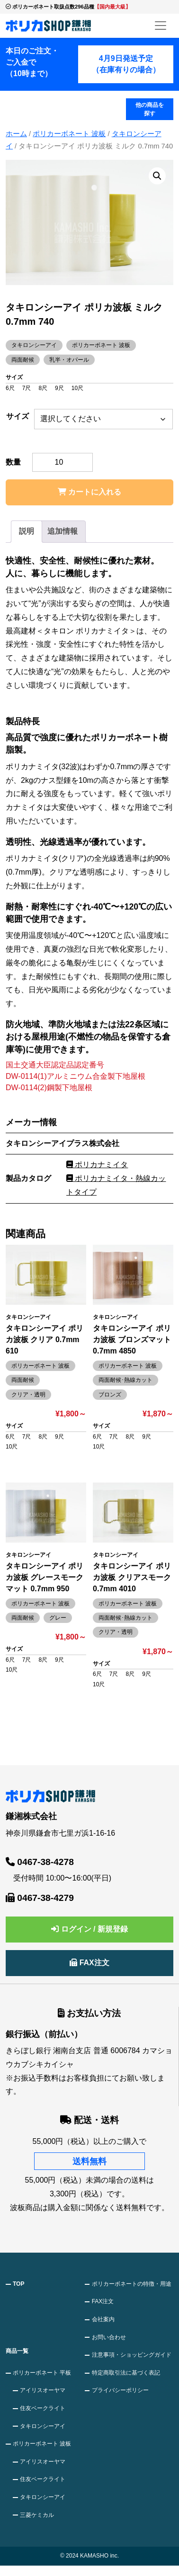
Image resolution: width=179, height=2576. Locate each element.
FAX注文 (89, 1963)
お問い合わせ (109, 2337)
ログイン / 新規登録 (89, 1929)
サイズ (17, 416)
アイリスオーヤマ (42, 2390)
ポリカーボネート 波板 (69, 134)
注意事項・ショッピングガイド (131, 2354)
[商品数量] (62, 462)
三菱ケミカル (37, 2515)
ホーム (16, 134)
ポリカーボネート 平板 (42, 2372)
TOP (18, 2284)
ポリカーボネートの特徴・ (131, 2284)
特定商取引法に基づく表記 (126, 2372)
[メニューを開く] (160, 26)
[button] (157, 175)
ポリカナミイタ (97, 1165)
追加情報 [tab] (62, 531)
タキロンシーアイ (42, 2426)
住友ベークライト (42, 2408)
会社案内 (103, 2319)
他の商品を (149, 110)
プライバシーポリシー (120, 2390)
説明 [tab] (26, 531)
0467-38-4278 (40, 1862)
